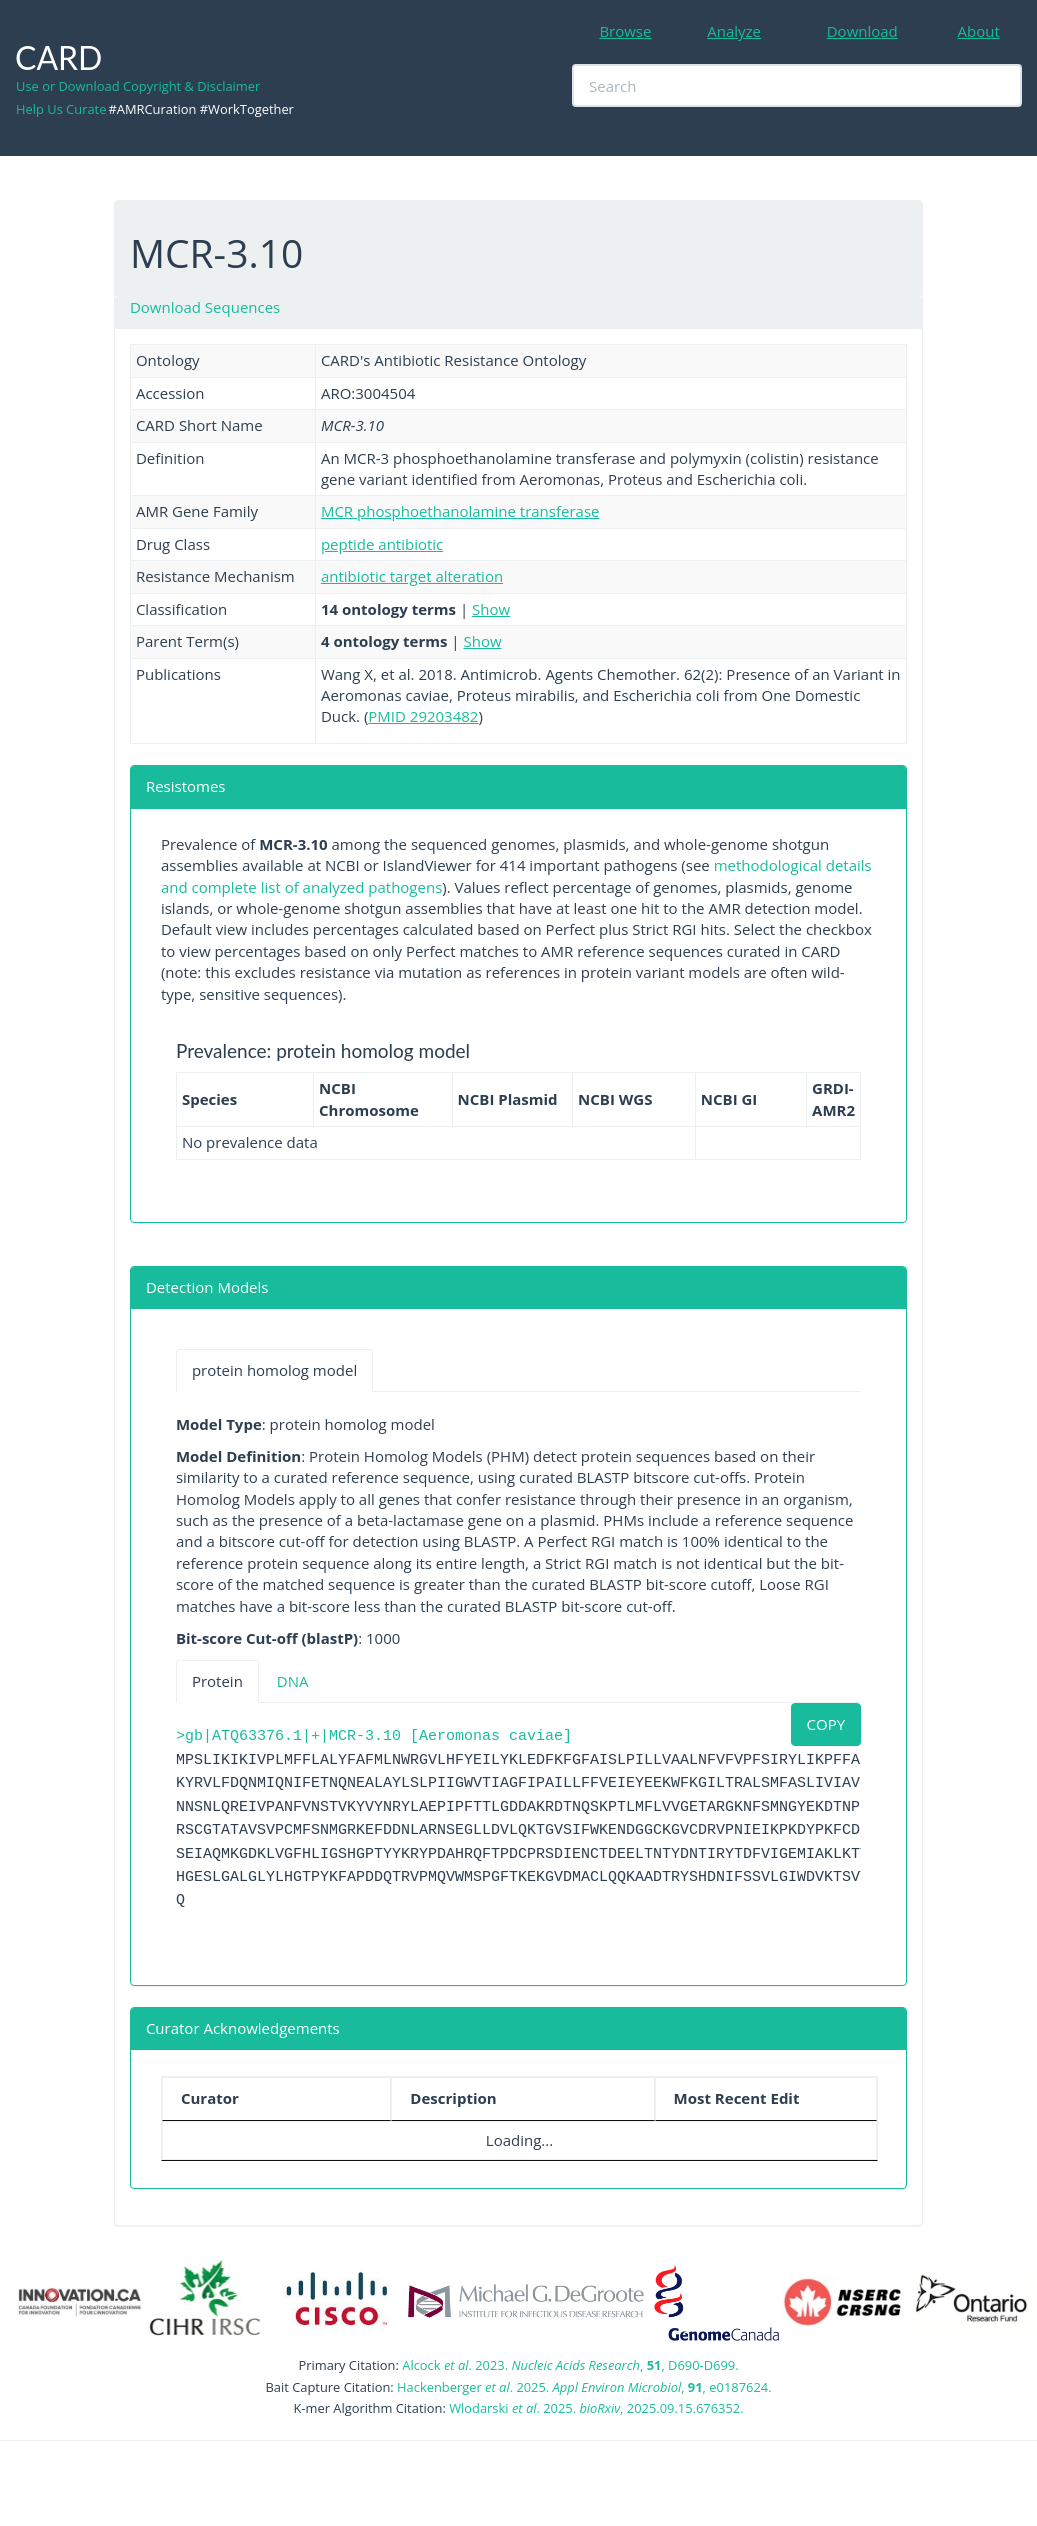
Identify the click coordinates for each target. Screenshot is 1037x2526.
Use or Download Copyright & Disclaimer (138, 86)
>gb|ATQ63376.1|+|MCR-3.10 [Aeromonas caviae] (374, 1736)
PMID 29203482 (423, 716)
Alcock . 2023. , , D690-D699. (570, 2365)
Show (491, 609)
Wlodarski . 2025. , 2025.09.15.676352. (596, 2408)
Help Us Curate (61, 109)
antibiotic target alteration (412, 576)
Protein (217, 1681)
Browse (625, 31)
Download (862, 31)
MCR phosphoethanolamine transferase (460, 511)
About (979, 31)
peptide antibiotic (382, 544)
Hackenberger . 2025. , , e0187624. (584, 2387)
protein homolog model (274, 1370)
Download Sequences (205, 307)
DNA (293, 1681)
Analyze (734, 31)
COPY (826, 1724)
